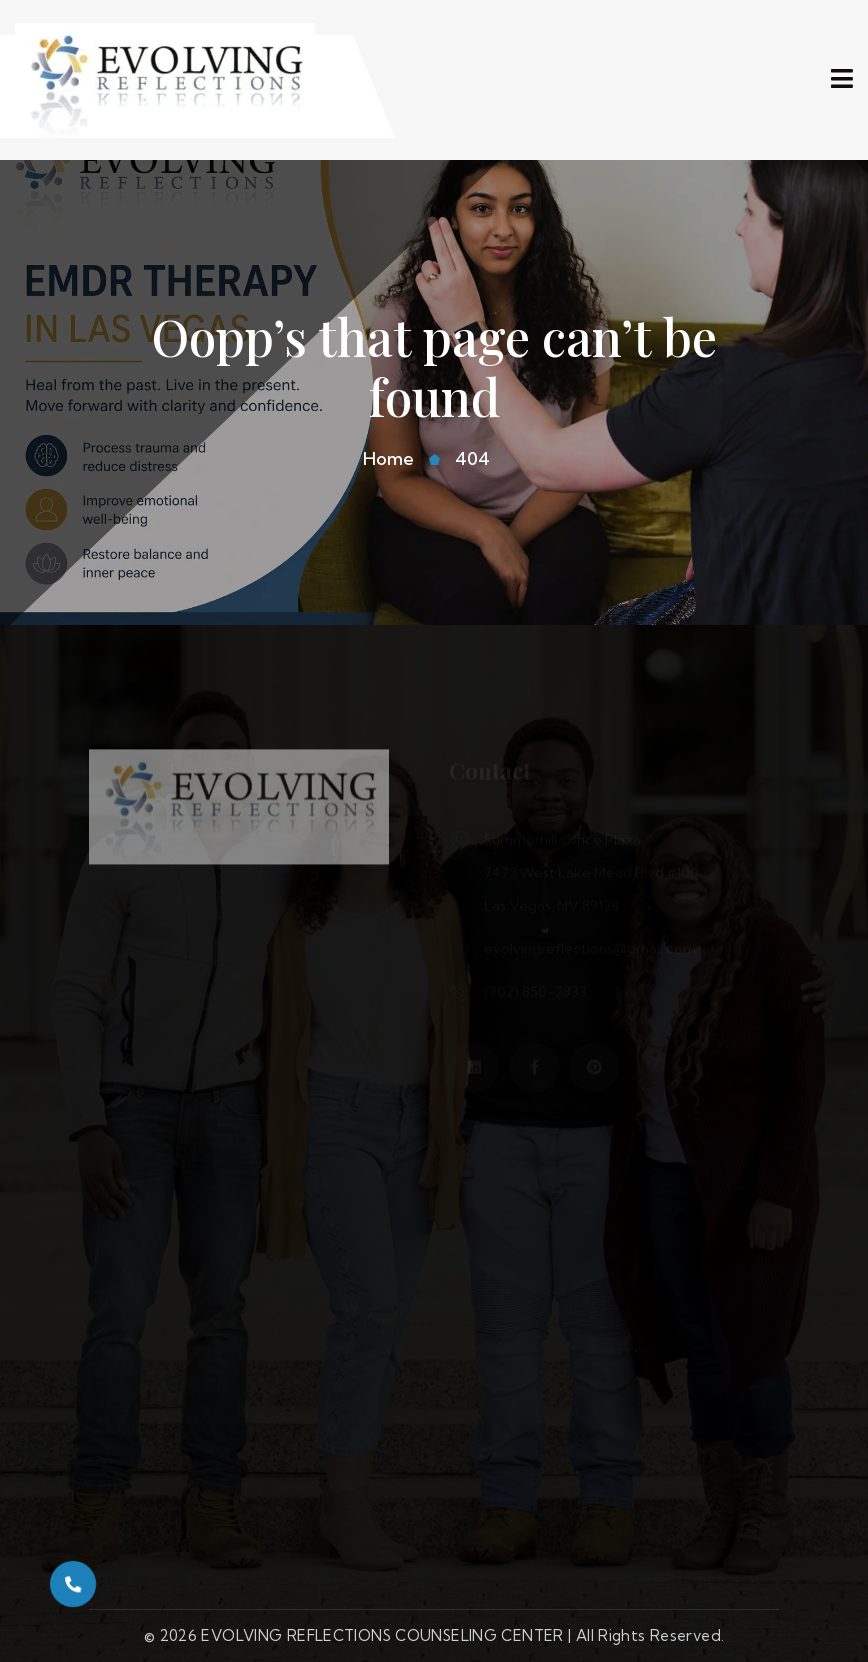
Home (388, 458)
